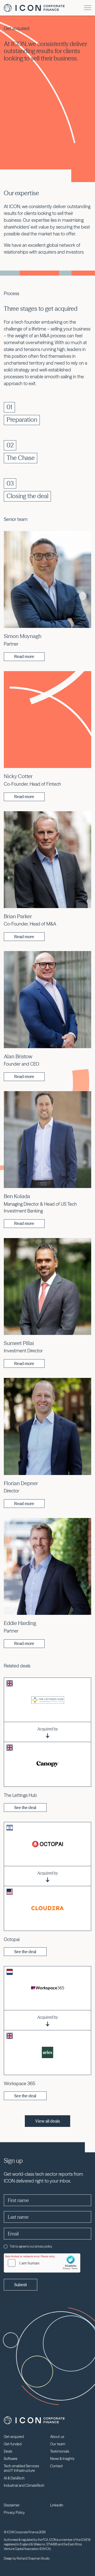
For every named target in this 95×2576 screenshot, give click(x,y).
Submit (20, 2284)
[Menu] (87, 7)
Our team (57, 2444)
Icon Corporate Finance (34, 8)
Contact (56, 2466)
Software (10, 2458)
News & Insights (62, 2458)
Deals (8, 2451)
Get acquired (14, 2436)
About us (57, 2436)
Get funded (13, 2444)
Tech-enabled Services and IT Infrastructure (21, 2468)
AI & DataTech (14, 2478)
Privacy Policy (14, 2512)
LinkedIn (56, 2505)
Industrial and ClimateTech (24, 2485)
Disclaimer (12, 2505)
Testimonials (59, 2451)
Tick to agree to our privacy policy (28, 2246)
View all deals (47, 2121)
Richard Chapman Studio (33, 2558)
